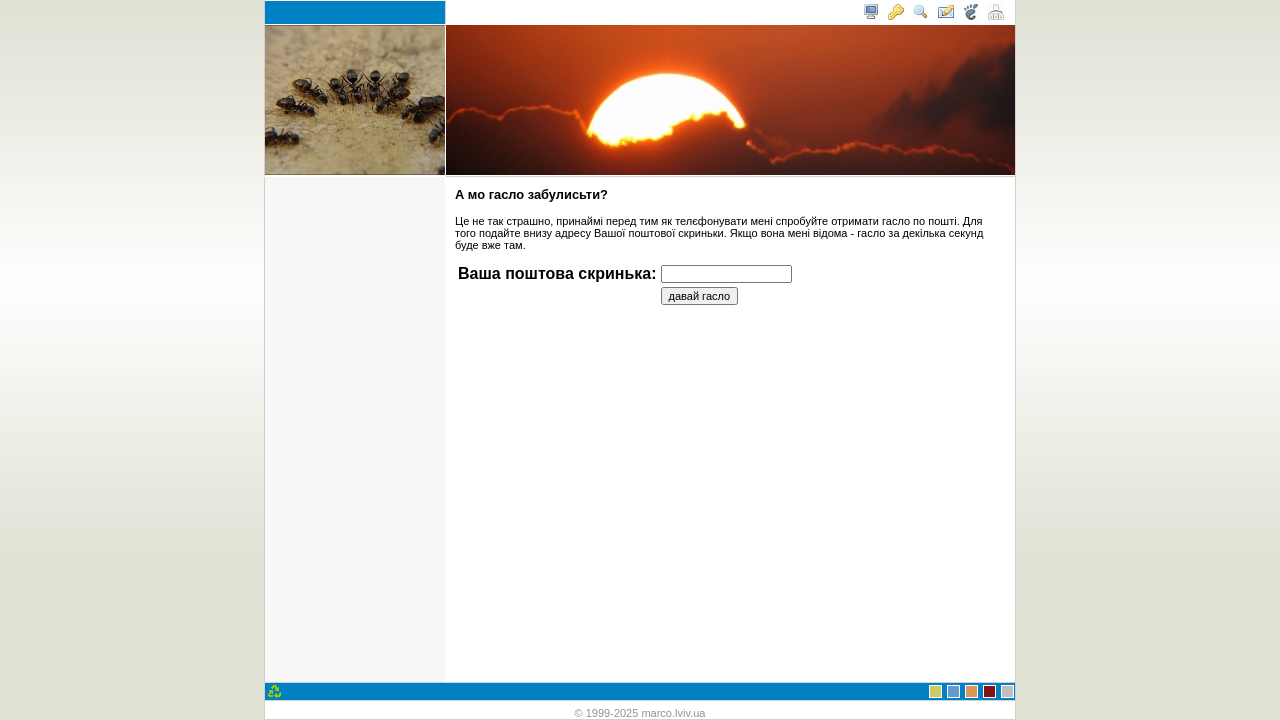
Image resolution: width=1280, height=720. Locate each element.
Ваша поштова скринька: (557, 273)
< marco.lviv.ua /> (355, 12)
